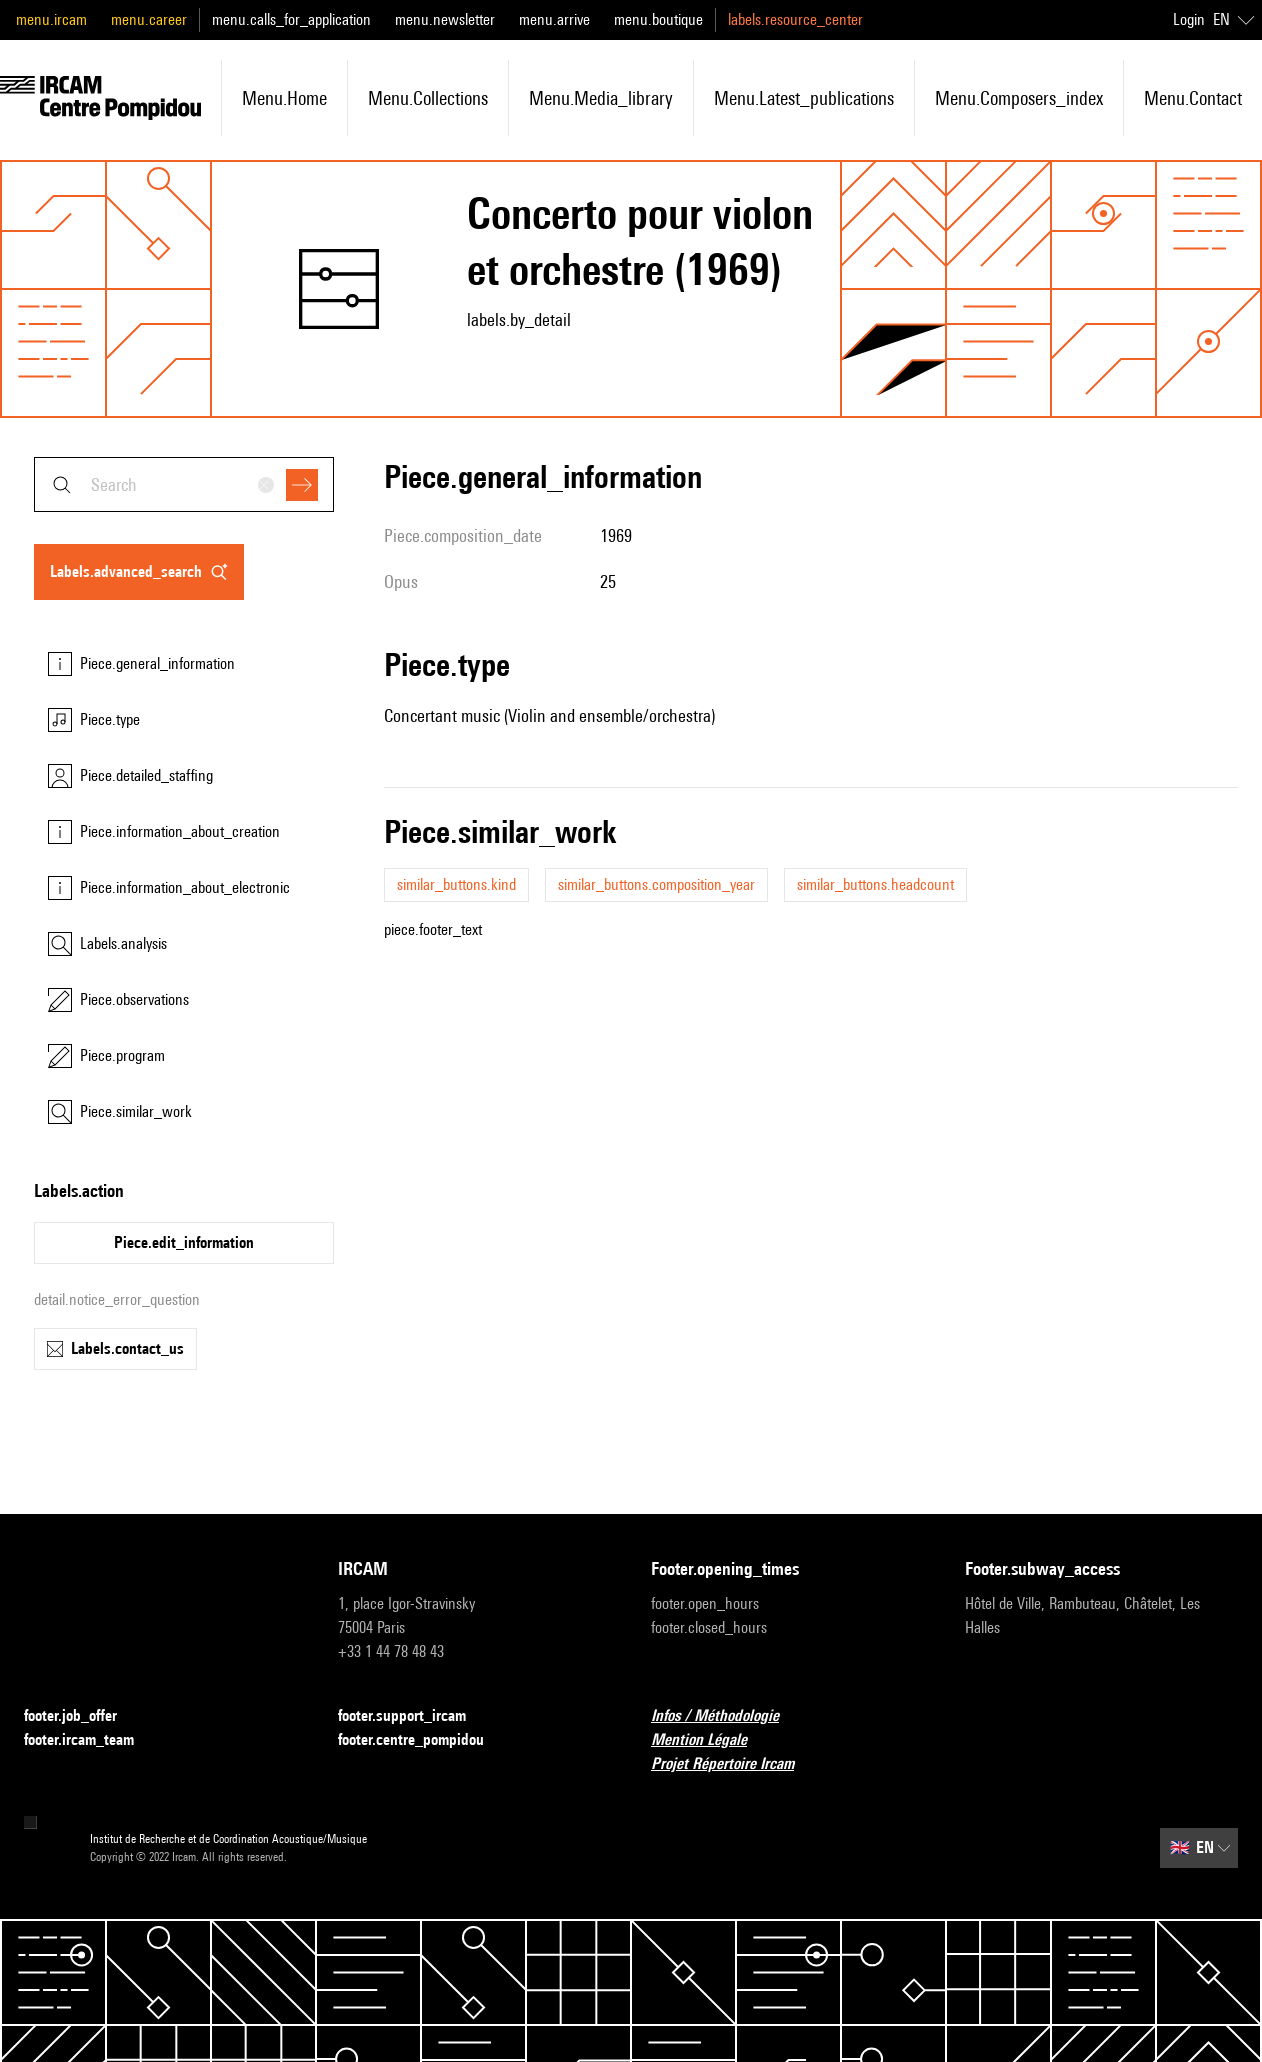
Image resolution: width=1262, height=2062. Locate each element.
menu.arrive (554, 19)
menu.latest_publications (804, 98)
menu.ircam (51, 19)
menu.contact (1193, 98)
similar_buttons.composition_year (656, 884)
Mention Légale (711, 1740)
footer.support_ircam (414, 1716)
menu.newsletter (445, 19)
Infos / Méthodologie (727, 1716)
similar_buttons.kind (456, 884)
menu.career (149, 19)
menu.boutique (658, 19)
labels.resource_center (795, 19)
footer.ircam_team (91, 1740)
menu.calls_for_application (291, 19)
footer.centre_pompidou (423, 1740)
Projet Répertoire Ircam (734, 1764)
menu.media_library (601, 98)
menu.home (284, 98)
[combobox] (184, 484)
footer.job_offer (82, 1716)
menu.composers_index (1019, 98)
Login (1189, 19)
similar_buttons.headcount (875, 884)
